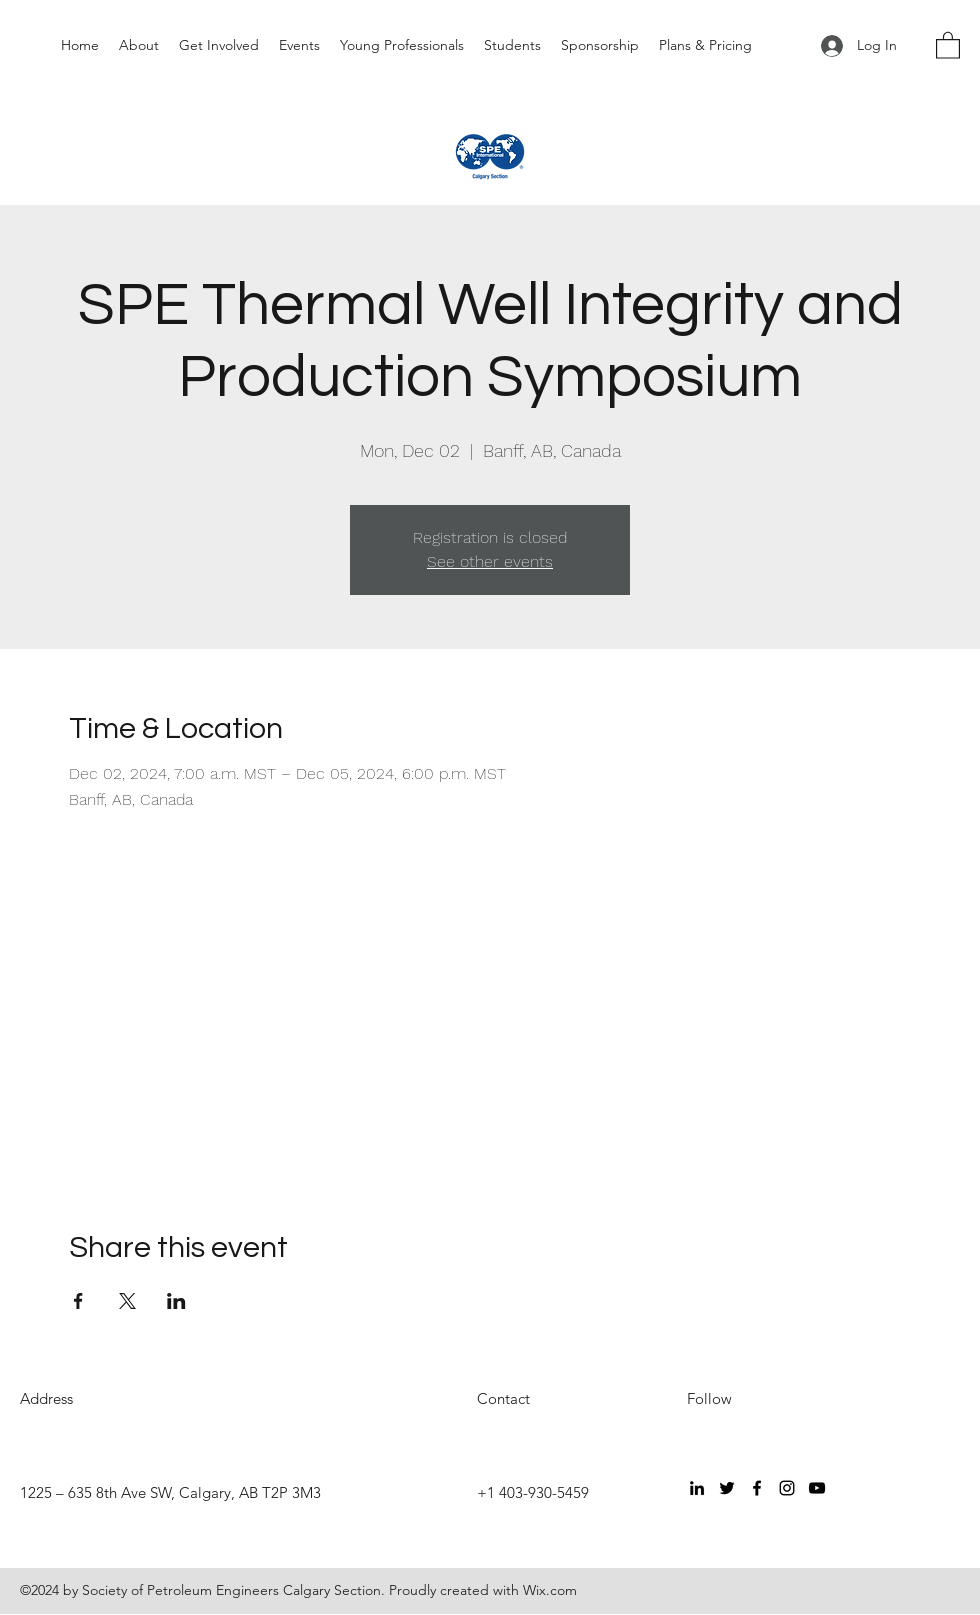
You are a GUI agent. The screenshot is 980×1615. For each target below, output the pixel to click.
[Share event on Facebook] (78, 1301)
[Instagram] (787, 1488)
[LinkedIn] (697, 1488)
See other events (490, 561)
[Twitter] (727, 1488)
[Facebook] (757, 1488)
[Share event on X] (127, 1301)
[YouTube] (817, 1488)
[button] (948, 44)
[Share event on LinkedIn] (176, 1301)
